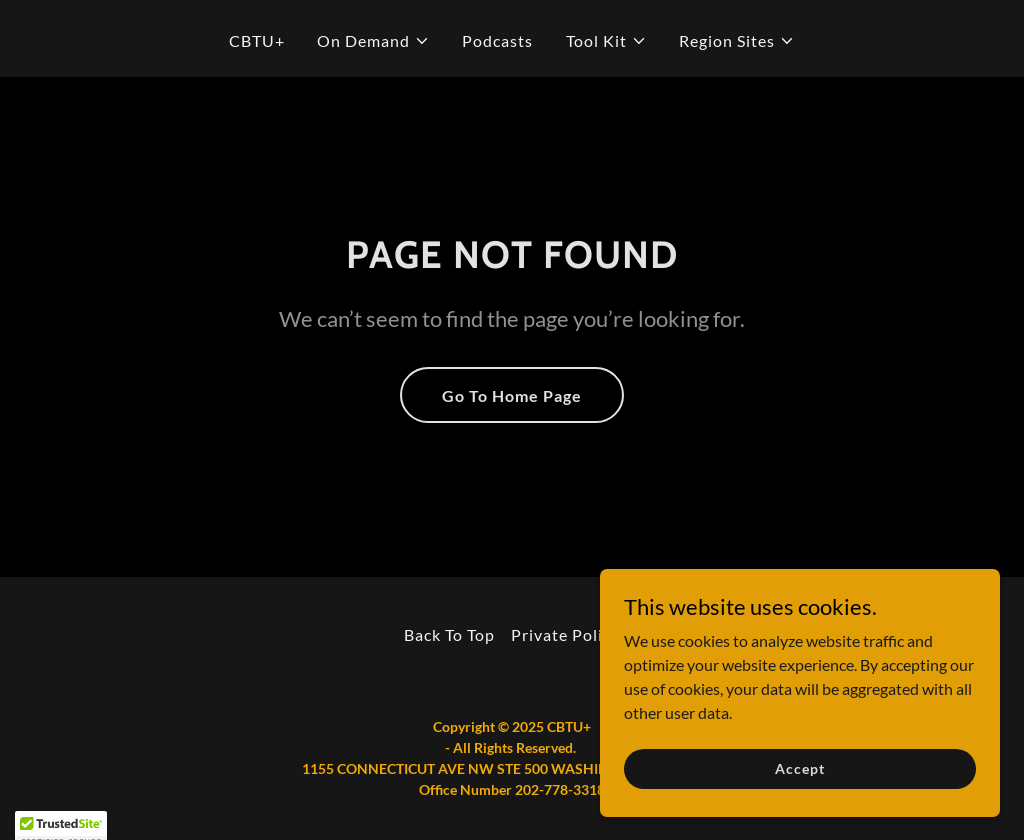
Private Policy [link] (565, 634)
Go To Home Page (512, 395)
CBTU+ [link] (257, 40)
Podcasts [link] (497, 40)
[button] (373, 41)
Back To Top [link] (449, 634)
